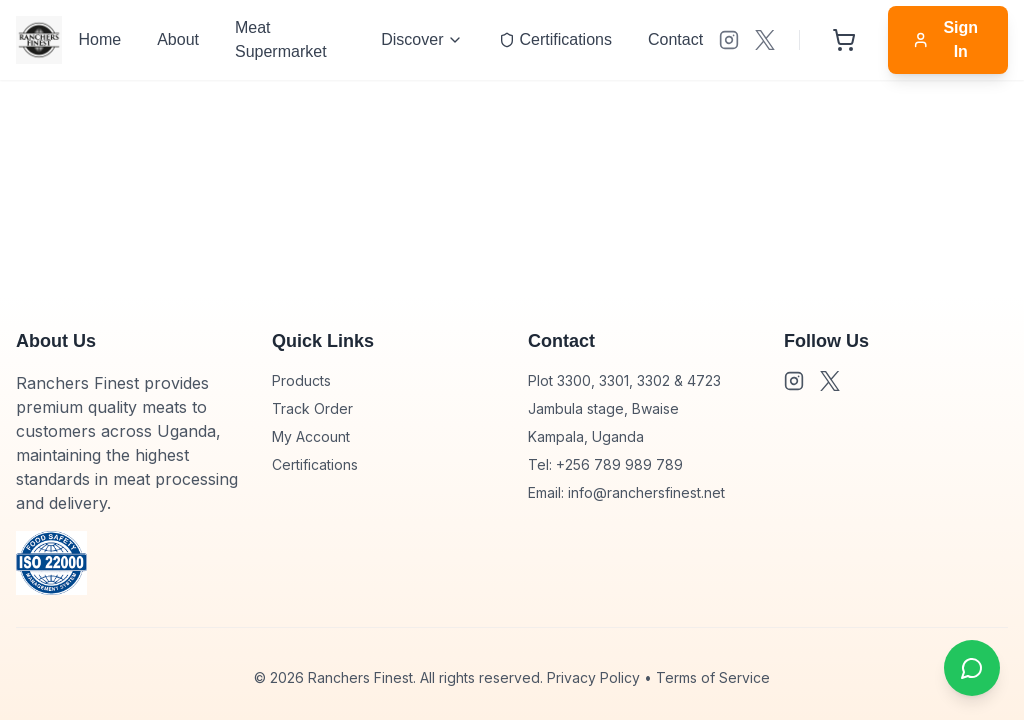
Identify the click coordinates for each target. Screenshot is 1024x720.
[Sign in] (948, 40)
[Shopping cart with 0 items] (844, 40)
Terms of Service (713, 677)
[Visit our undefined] (729, 40)
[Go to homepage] (39, 40)
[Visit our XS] (765, 40)
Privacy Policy (593, 677)
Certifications (315, 464)
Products (301, 380)
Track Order (312, 408)
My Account (311, 436)
